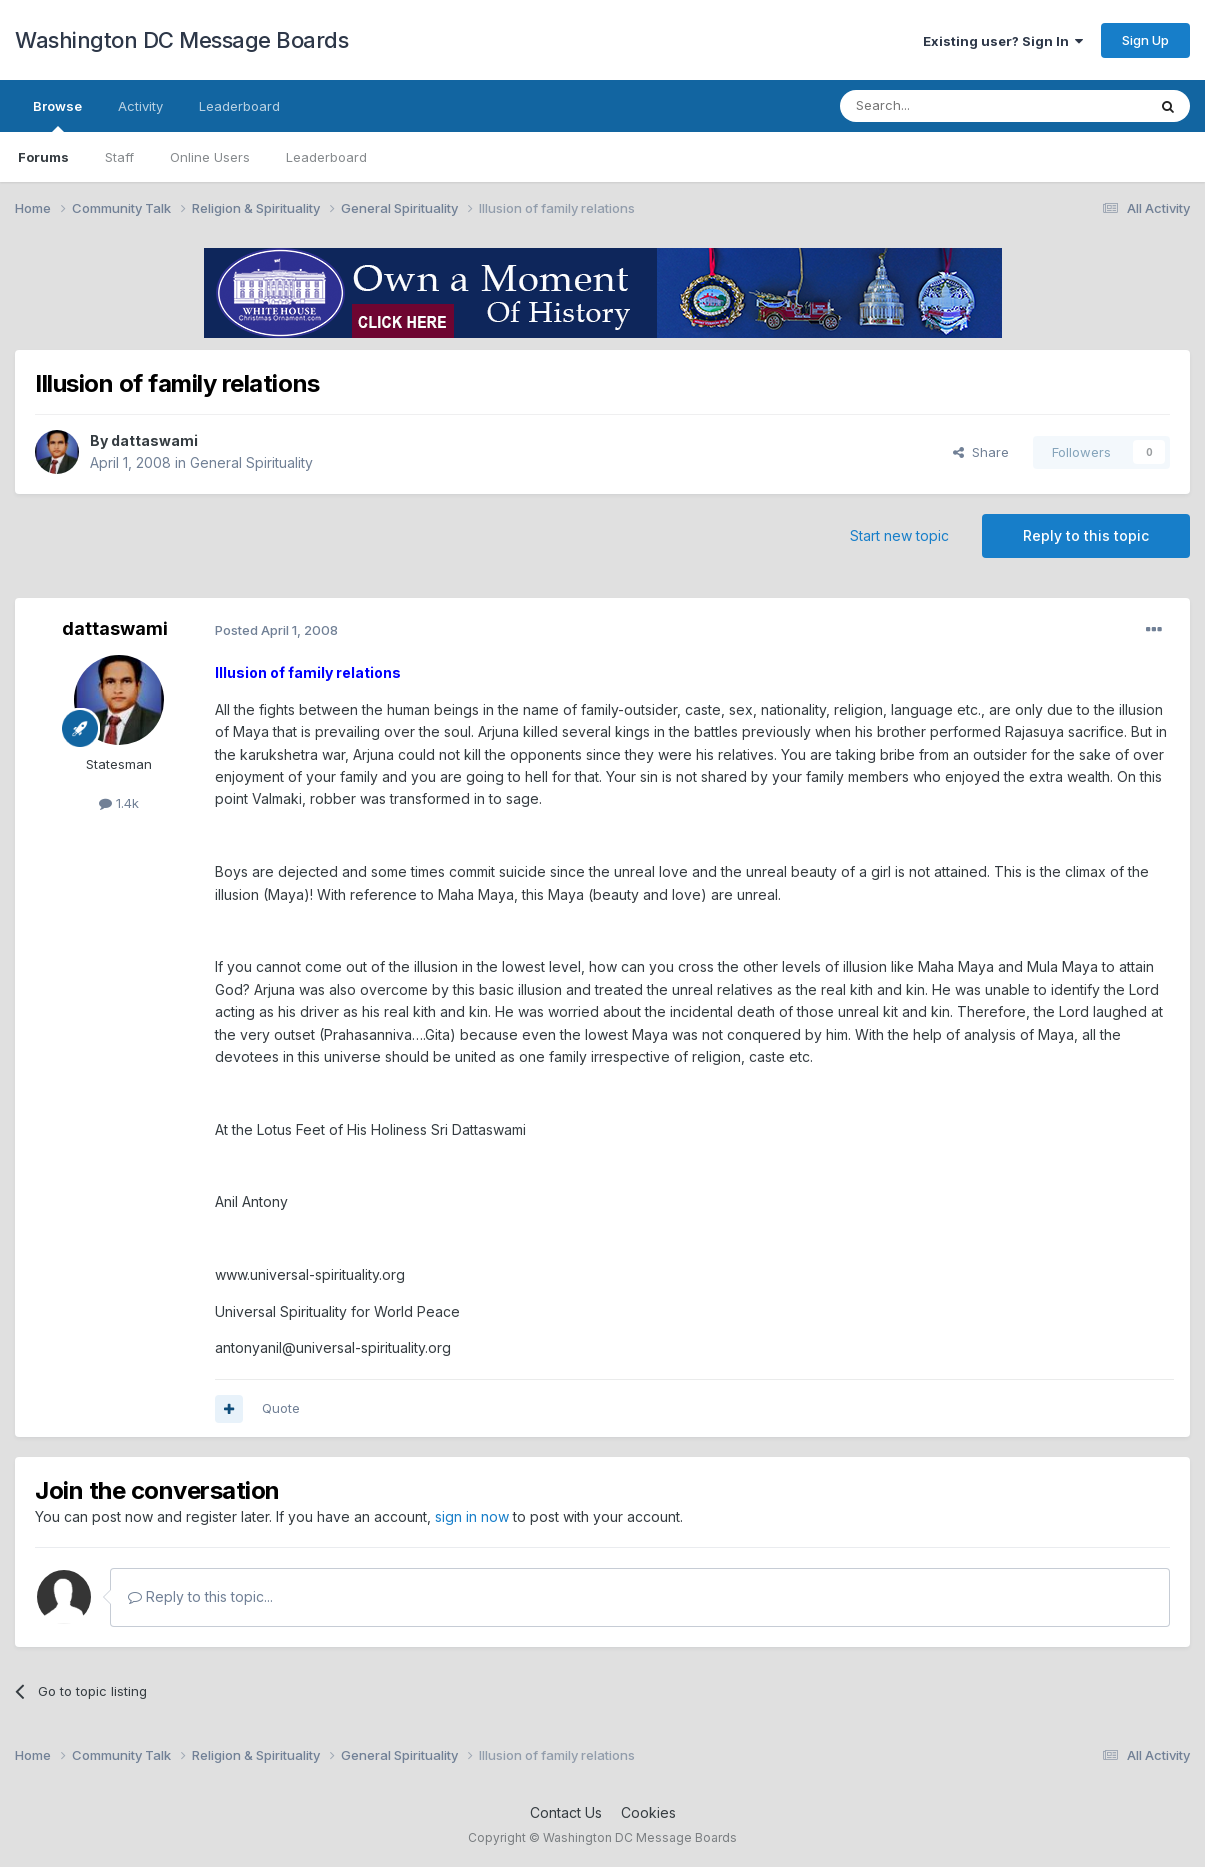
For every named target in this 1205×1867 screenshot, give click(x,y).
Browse (57, 115)
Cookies (648, 1812)
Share (981, 452)
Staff (119, 157)
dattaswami (154, 440)
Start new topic (899, 535)
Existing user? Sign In (1003, 41)
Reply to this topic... (200, 1596)
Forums (43, 157)
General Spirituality (251, 462)
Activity (140, 106)
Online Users (210, 157)
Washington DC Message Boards (181, 40)
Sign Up (1145, 40)
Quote (281, 1408)
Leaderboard (326, 157)
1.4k (119, 803)
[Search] (942, 106)
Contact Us (566, 1812)
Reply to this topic (1086, 535)
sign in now (472, 1516)
